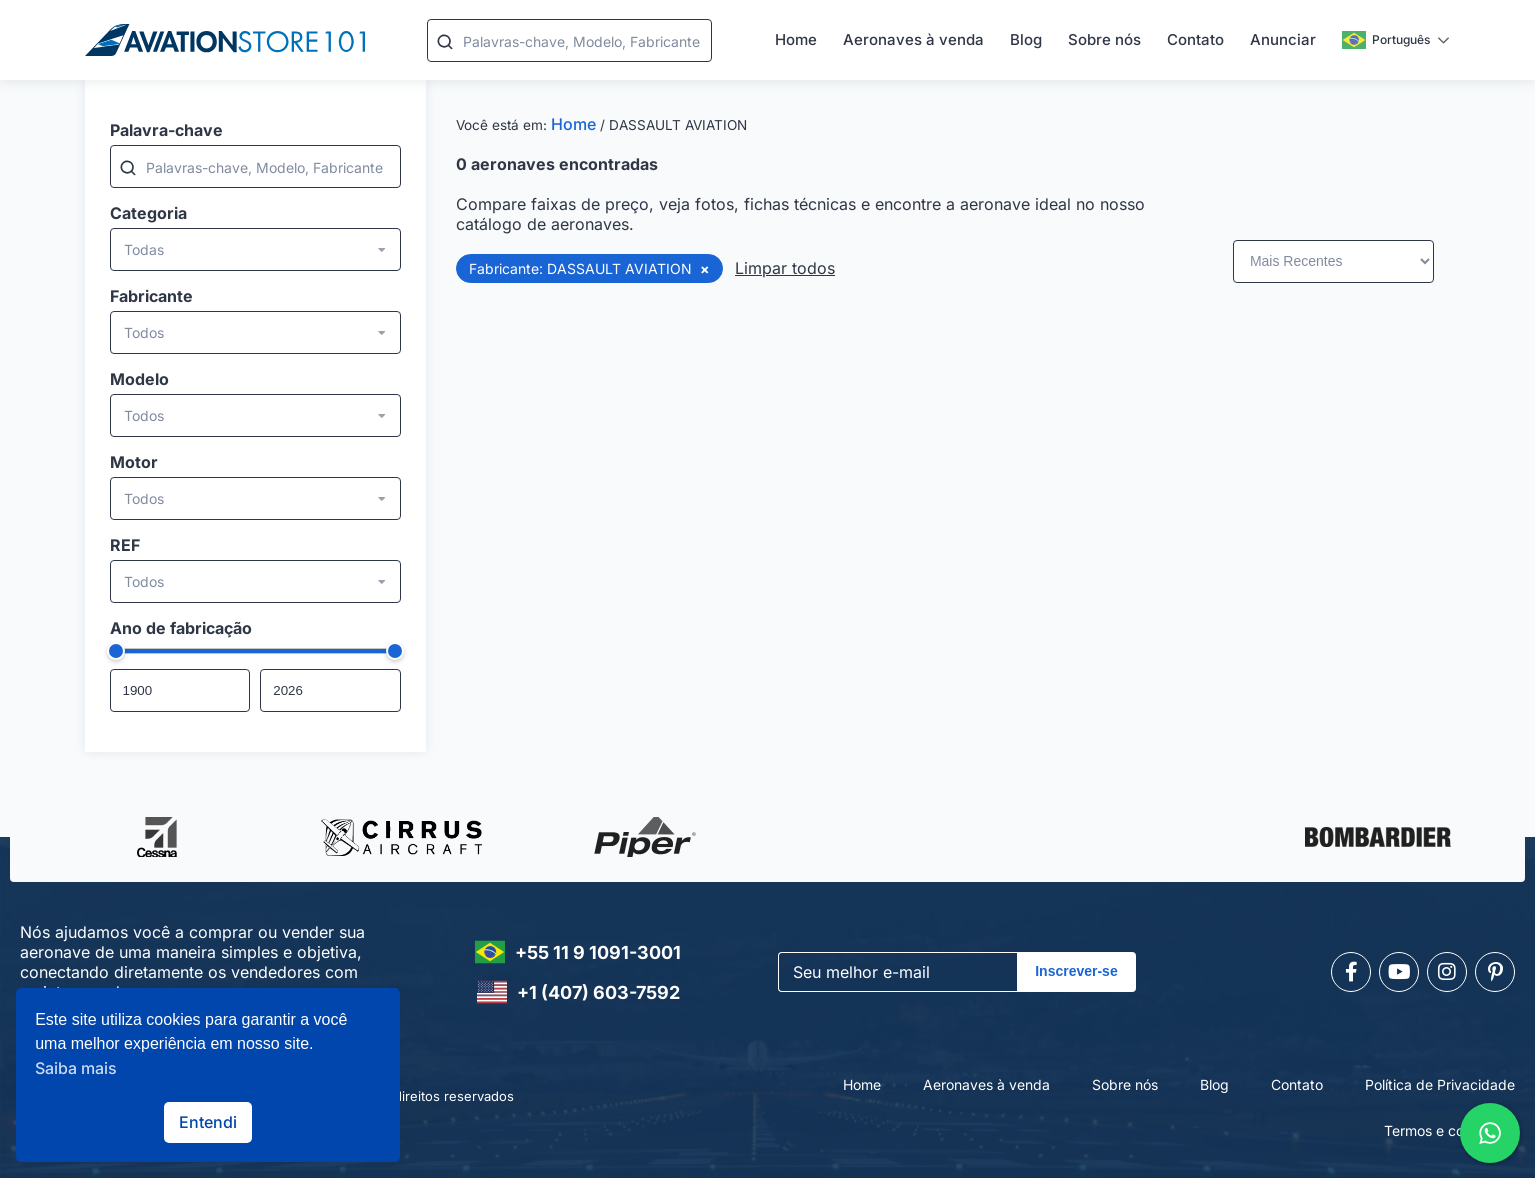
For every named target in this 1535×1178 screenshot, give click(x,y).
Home (796, 39)
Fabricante (151, 296)
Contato (1195, 39)
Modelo (139, 379)
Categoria (148, 213)
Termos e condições (1449, 1130)
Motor (134, 462)
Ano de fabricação (181, 628)
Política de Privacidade (1440, 1084)
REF (125, 545)
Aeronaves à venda (913, 39)
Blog (1026, 39)
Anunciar (1283, 39)
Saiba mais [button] (76, 1068)
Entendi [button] (208, 1122)
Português (1386, 40)
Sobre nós (1104, 39)
